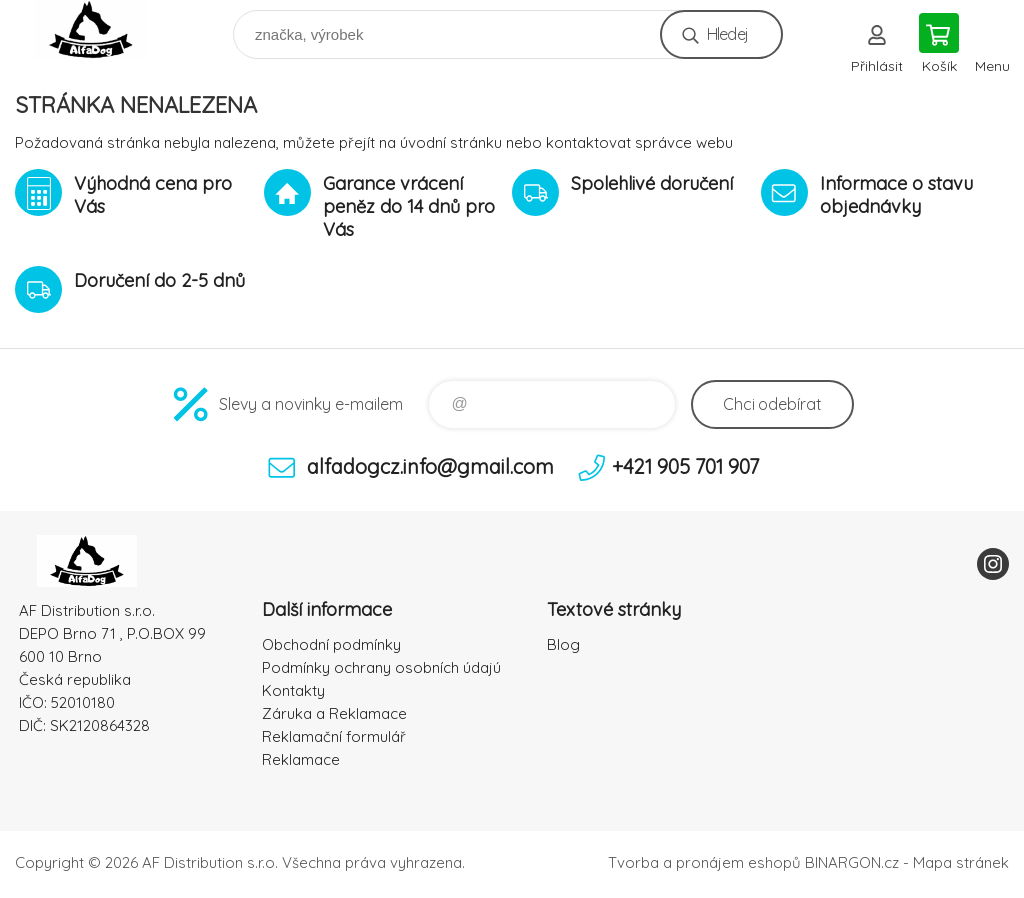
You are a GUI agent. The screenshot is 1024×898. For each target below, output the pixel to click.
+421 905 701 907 (685, 466)
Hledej (727, 34)
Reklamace (301, 759)
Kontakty (293, 690)
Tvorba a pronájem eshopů (704, 862)
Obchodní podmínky (331, 644)
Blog (563, 644)
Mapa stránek (961, 862)
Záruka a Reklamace (334, 713)
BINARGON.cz (852, 862)
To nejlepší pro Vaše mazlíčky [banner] (103, 29)
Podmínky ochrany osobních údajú (381, 667)
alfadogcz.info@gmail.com (430, 466)
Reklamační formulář (334, 736)
